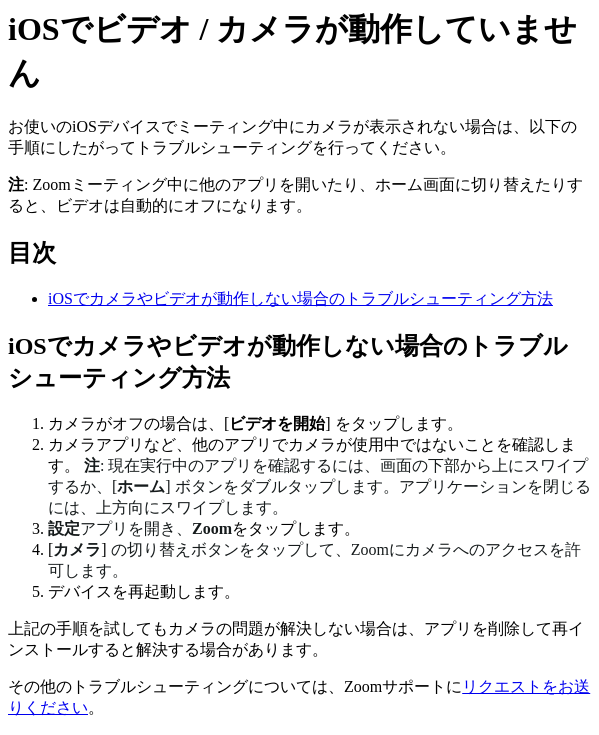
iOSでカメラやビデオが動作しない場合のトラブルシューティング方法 (300, 298)
